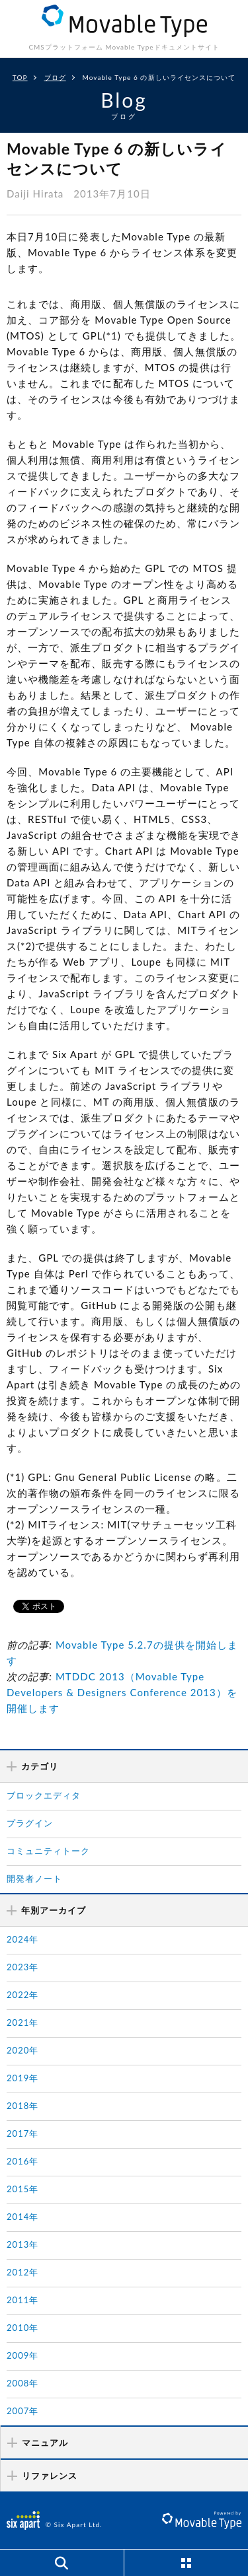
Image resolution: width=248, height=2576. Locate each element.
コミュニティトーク (48, 1850)
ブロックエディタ (44, 1795)
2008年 (22, 2383)
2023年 (22, 1967)
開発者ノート (34, 1878)
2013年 (22, 2244)
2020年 (22, 2050)
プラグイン (30, 1823)
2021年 (22, 2022)
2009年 (22, 2355)
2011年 (22, 2300)
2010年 (22, 2327)
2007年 (22, 2411)
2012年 (22, 2272)
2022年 (22, 1994)
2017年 (22, 2133)
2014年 (22, 2216)
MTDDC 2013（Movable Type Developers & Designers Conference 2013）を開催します (122, 1692)
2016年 (22, 2161)
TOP (20, 77)
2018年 (22, 2105)
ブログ (55, 77)
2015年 (22, 2189)
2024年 (22, 1939)
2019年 (22, 2078)
